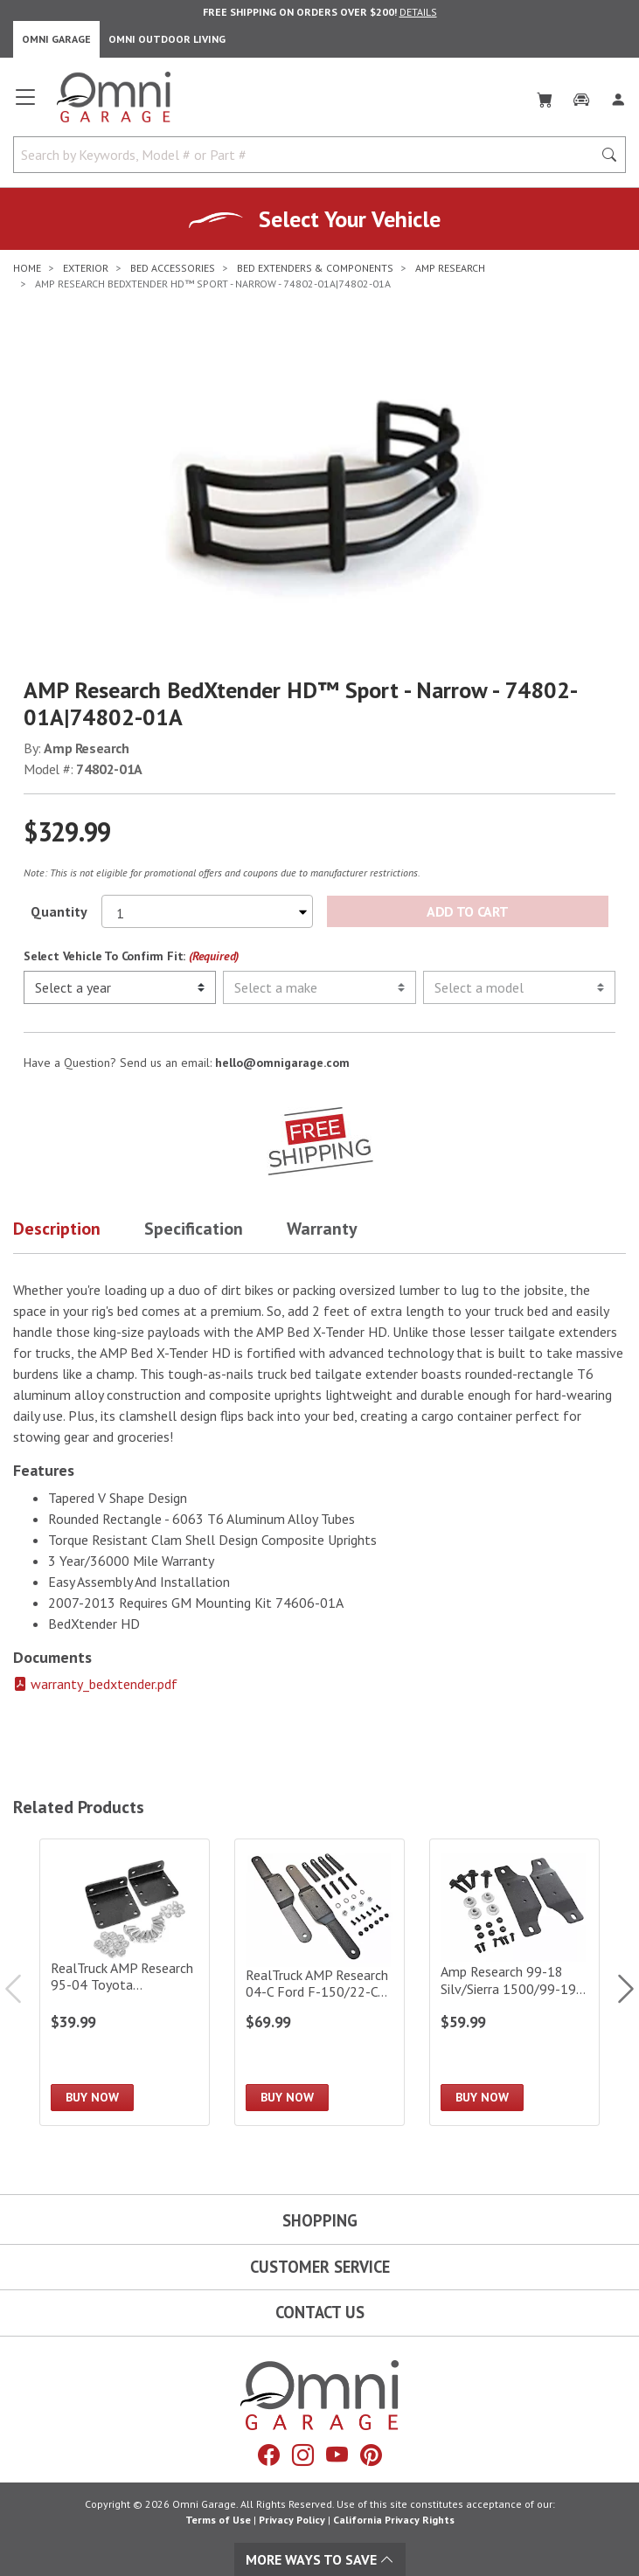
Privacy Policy (292, 2519)
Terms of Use (218, 2519)
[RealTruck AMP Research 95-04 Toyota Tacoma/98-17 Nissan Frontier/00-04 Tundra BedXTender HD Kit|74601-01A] (124, 1982)
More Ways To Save (320, 2559)
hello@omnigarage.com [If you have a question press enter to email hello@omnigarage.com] (282, 1062)
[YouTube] (337, 2455)
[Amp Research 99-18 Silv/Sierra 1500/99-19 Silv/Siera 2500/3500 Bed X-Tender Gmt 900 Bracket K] (514, 1982)
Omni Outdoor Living (167, 38)
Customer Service (320, 2266)
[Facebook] (269, 2455)
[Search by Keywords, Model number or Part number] (308, 154)
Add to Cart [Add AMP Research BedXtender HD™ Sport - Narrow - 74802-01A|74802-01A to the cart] (467, 911)
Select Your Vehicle (350, 218)
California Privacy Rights (394, 2519)
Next (617, 1989)
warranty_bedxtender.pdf (95, 1684)
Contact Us (320, 2312)
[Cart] (544, 96)
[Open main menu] (25, 104)
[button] (78, 1232)
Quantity (59, 911)
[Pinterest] (371, 2455)
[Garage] (581, 96)
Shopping (320, 2220)
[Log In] (618, 96)
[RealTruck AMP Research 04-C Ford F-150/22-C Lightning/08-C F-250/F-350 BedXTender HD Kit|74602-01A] (319, 1982)
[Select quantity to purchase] (207, 911)
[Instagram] (303, 2455)
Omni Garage (56, 38)
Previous (22, 1989)
